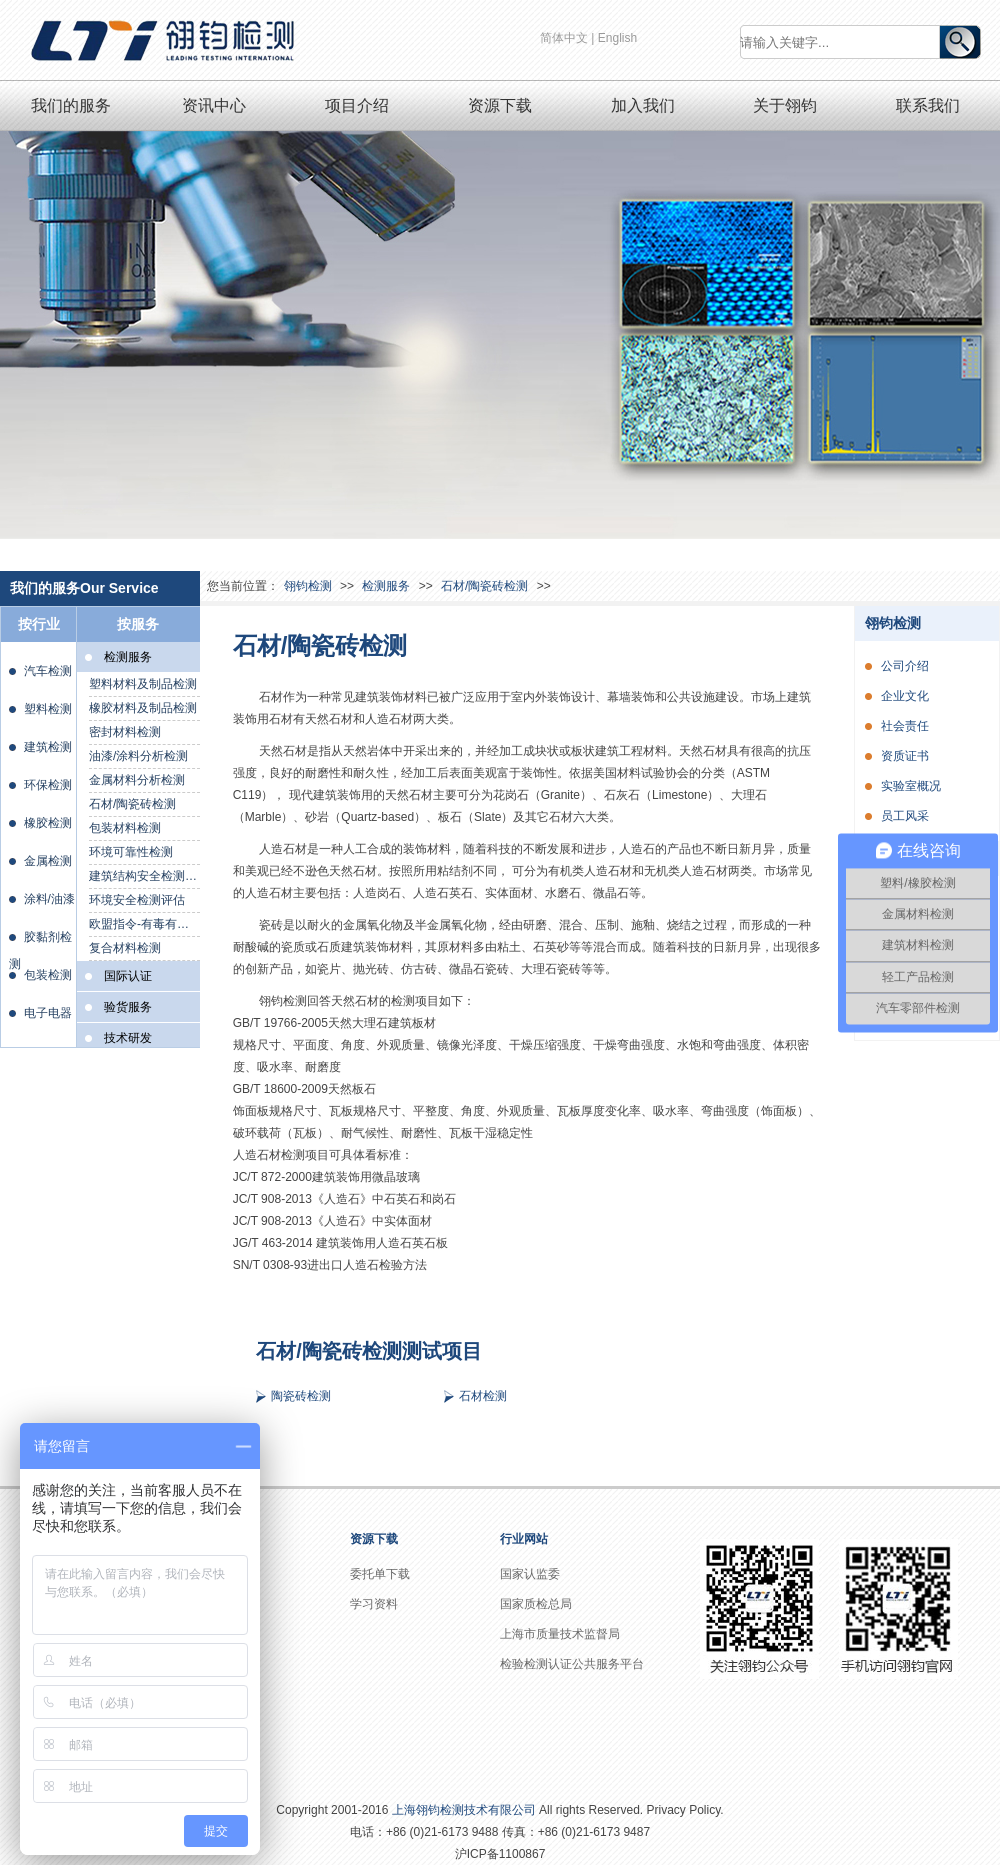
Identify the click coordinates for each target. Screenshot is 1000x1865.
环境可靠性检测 (131, 852)
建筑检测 (48, 747)
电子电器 (48, 1013)
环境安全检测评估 (137, 900)
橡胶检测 (48, 823)
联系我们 (928, 105)
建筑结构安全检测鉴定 (144, 876)
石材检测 (483, 1396)
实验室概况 (911, 786)
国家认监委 (530, 1574)
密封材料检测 (125, 732)
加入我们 (643, 105)
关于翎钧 (785, 105)
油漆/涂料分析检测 (138, 756)
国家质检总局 (536, 1604)
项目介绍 (357, 105)
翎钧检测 (308, 586)
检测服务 (386, 586)
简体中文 (564, 38)
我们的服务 (71, 105)
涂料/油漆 (49, 899)
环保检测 (48, 785)
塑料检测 (48, 709)
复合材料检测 (125, 948)
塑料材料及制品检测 (143, 684)
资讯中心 (214, 105)
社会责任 (905, 726)
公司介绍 (905, 666)
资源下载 (500, 105)
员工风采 (905, 816)
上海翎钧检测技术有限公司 (464, 1810)
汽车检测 (48, 671)
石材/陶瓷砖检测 (132, 804)
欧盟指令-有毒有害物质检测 (144, 924)
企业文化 (905, 696)
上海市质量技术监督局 (560, 1634)
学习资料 (374, 1604)
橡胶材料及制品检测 (143, 708)
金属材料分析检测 (137, 780)
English (617, 38)
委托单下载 (380, 1574)
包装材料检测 (125, 828)
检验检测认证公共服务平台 (572, 1664)
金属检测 (48, 861)
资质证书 (905, 756)
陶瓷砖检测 (301, 1396)
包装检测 (48, 975)
